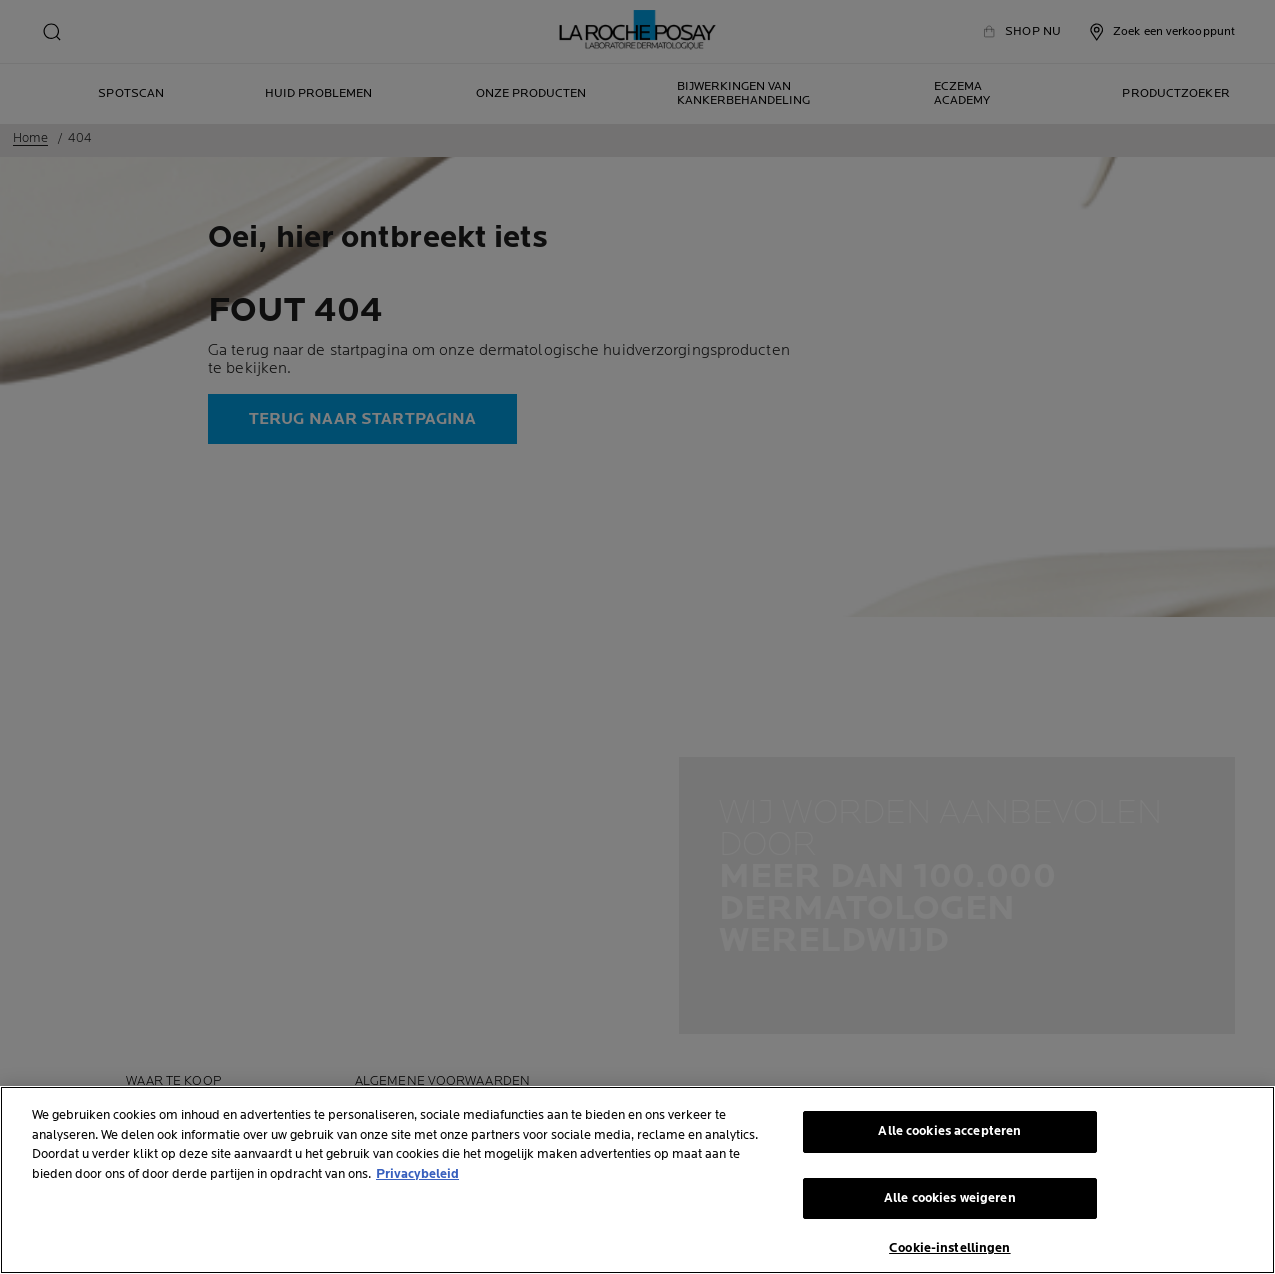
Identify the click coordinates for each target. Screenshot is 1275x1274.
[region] (637, 1180)
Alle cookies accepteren (949, 1131)
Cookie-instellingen (949, 1248)
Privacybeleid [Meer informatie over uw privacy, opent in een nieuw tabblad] (417, 1174)
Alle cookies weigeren (950, 1198)
